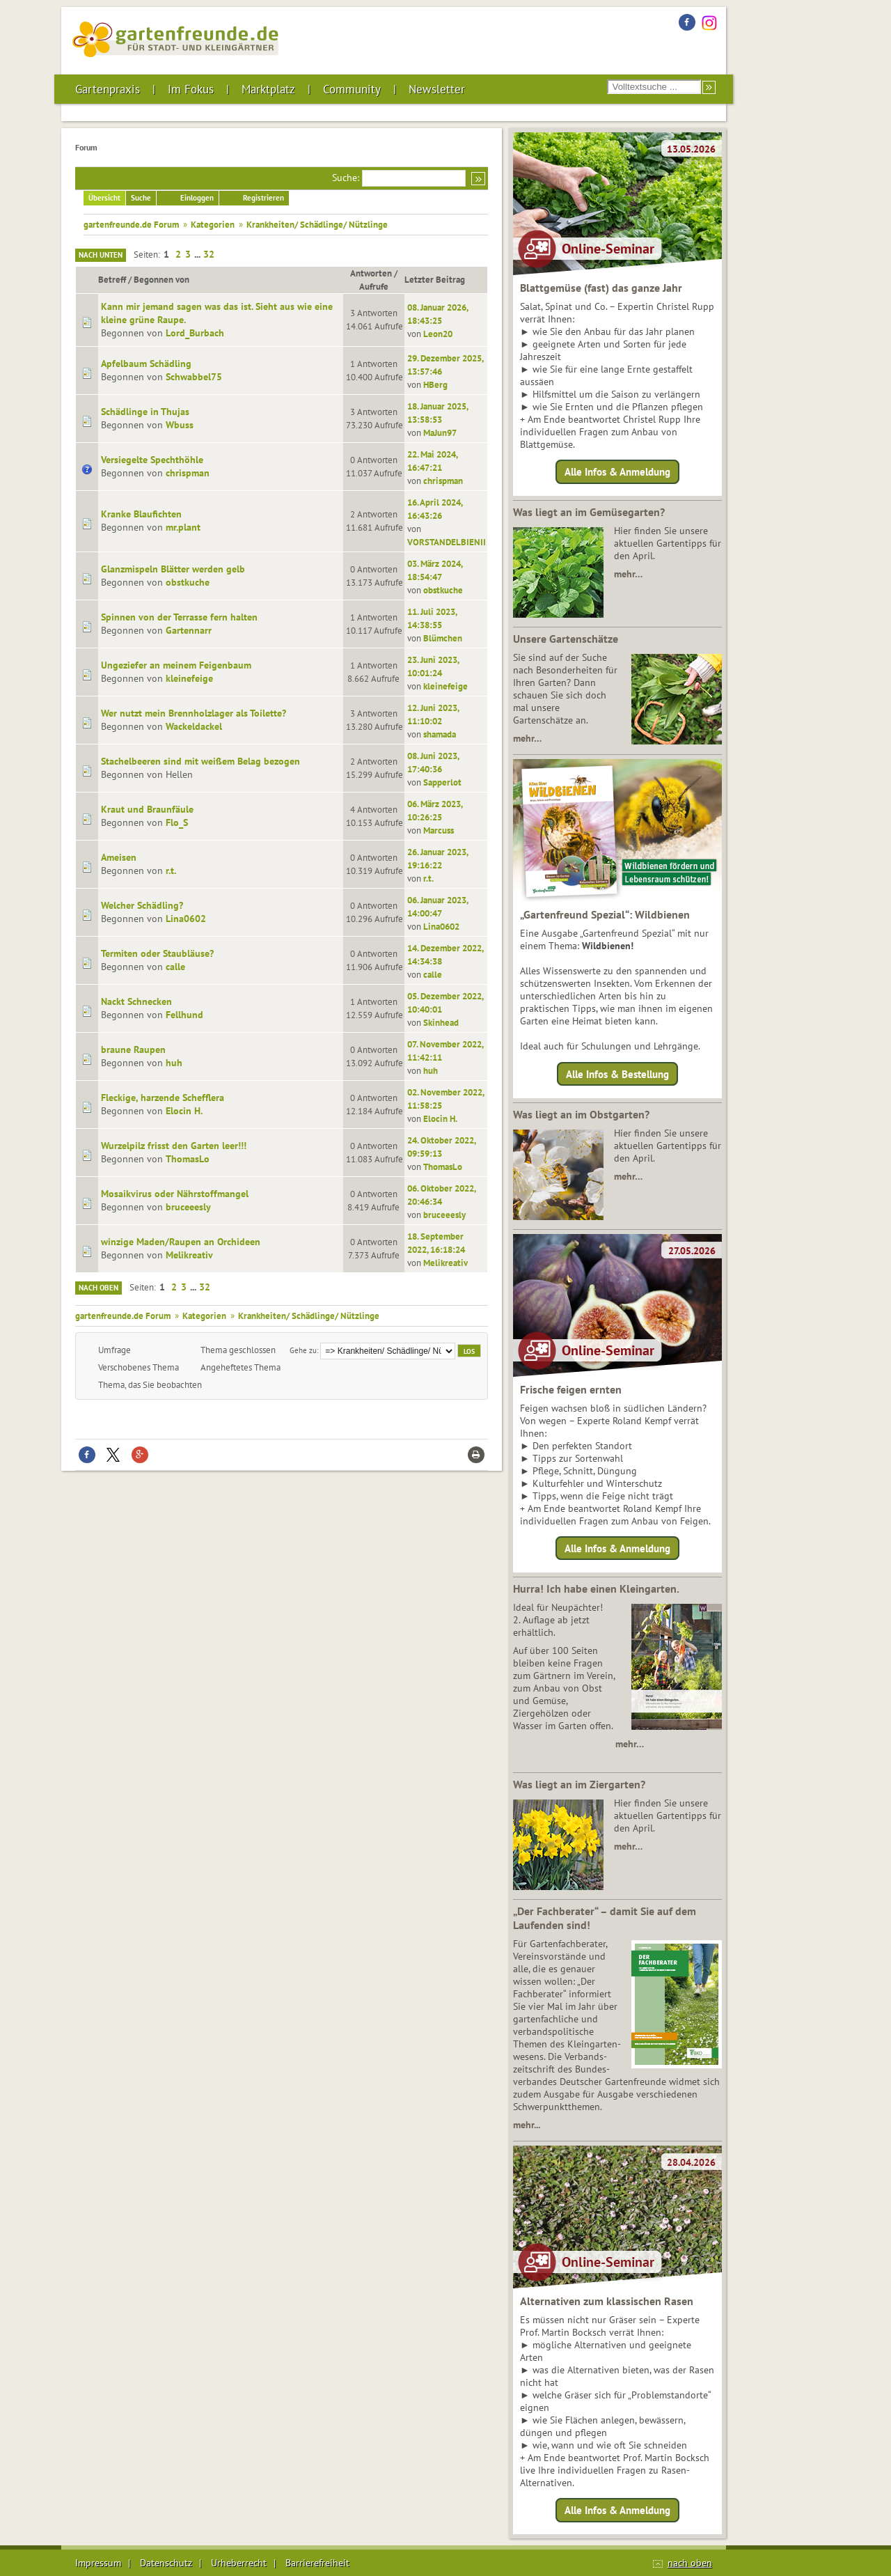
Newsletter (437, 89)
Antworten (371, 273)
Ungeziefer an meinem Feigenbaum (176, 665)
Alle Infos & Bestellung (617, 1073)
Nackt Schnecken (136, 1001)
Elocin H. (184, 1110)
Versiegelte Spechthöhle (152, 459)
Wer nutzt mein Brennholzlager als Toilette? (193, 713)
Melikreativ (189, 1255)
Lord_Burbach (195, 333)
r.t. (171, 870)
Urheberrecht (239, 2563)
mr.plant (183, 527)
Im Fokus (191, 89)
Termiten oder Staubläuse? (157, 953)
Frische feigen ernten (571, 1389)
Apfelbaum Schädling (146, 363)
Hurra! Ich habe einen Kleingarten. (596, 1588)
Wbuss (180, 425)
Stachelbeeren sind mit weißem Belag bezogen (200, 761)
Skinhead (441, 1022)
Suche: (345, 177)
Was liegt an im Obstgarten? (581, 1114)
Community (352, 89)
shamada (439, 734)
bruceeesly (188, 1207)
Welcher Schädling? (142, 905)
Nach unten (101, 255)
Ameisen (118, 857)
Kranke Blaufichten (141, 514)
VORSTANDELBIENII (446, 541)
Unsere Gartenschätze (565, 639)
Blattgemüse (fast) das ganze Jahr (601, 288)
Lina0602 (186, 918)
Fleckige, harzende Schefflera (162, 1097)
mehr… (628, 574)
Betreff (112, 279)
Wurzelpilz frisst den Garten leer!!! (173, 1145)
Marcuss (438, 830)
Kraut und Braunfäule (147, 809)
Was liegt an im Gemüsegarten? (589, 512)
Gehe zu (303, 1350)
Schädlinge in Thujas (145, 411)
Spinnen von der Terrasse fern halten (179, 617)
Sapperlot (442, 782)
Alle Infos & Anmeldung (617, 471)
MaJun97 (440, 432)
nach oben (690, 2563)
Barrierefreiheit (317, 2563)
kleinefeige (189, 678)
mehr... (526, 2124)
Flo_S (177, 822)
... (198, 254)
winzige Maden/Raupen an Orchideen (180, 1241)
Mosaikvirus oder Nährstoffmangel (175, 1193)
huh (174, 1062)
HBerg (435, 384)
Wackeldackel (194, 726)
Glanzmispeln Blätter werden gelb (173, 569)
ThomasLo (188, 1159)
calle (175, 966)
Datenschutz (166, 2563)
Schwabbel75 (194, 376)
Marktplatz (268, 89)
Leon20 (437, 333)
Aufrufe (373, 286)
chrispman (188, 473)
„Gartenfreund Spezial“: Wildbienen (605, 914)
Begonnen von (161, 279)
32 (208, 254)
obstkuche (188, 582)
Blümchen (442, 637)
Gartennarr (189, 630)
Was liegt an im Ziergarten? (579, 1784)
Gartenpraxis (107, 89)
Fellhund (184, 1014)
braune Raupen (133, 1049)
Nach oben (98, 1288)
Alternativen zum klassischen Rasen (606, 2301)
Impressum (98, 2563)
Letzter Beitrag (441, 279)
